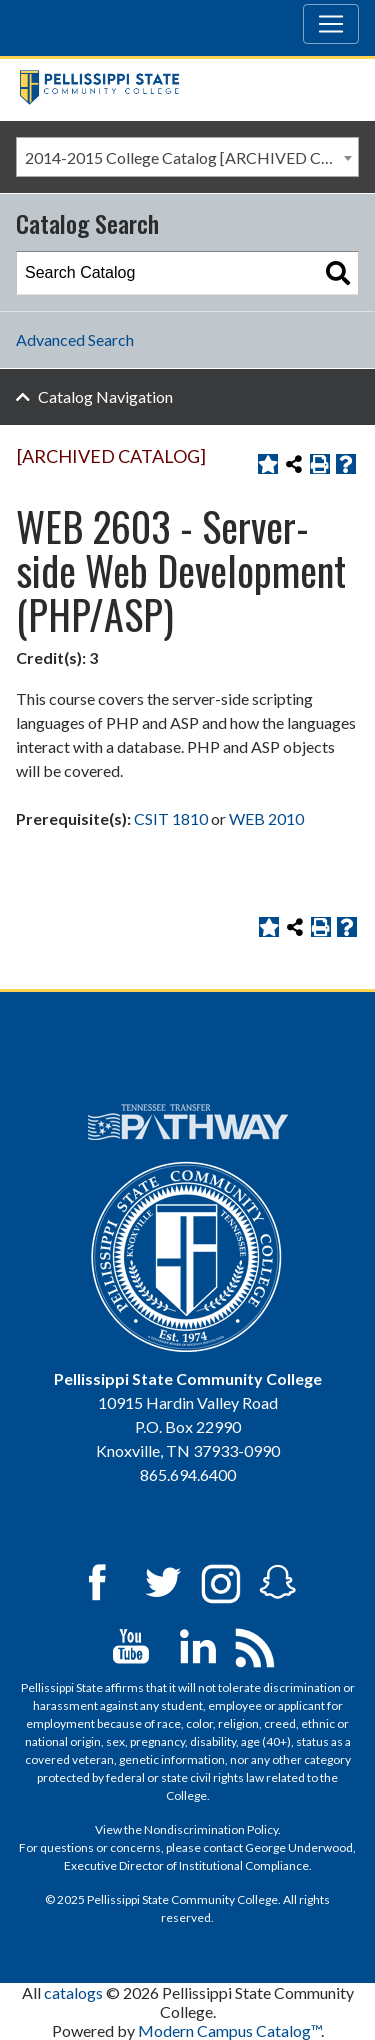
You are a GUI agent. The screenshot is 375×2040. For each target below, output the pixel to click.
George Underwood (299, 1847)
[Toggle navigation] (331, 24)
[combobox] (187, 157)
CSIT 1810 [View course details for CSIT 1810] (171, 818)
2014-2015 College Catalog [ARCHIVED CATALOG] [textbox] (191, 157)
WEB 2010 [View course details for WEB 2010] (266, 818)
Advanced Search (75, 339)
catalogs (73, 1992)
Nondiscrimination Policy (211, 1829)
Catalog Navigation (105, 396)
